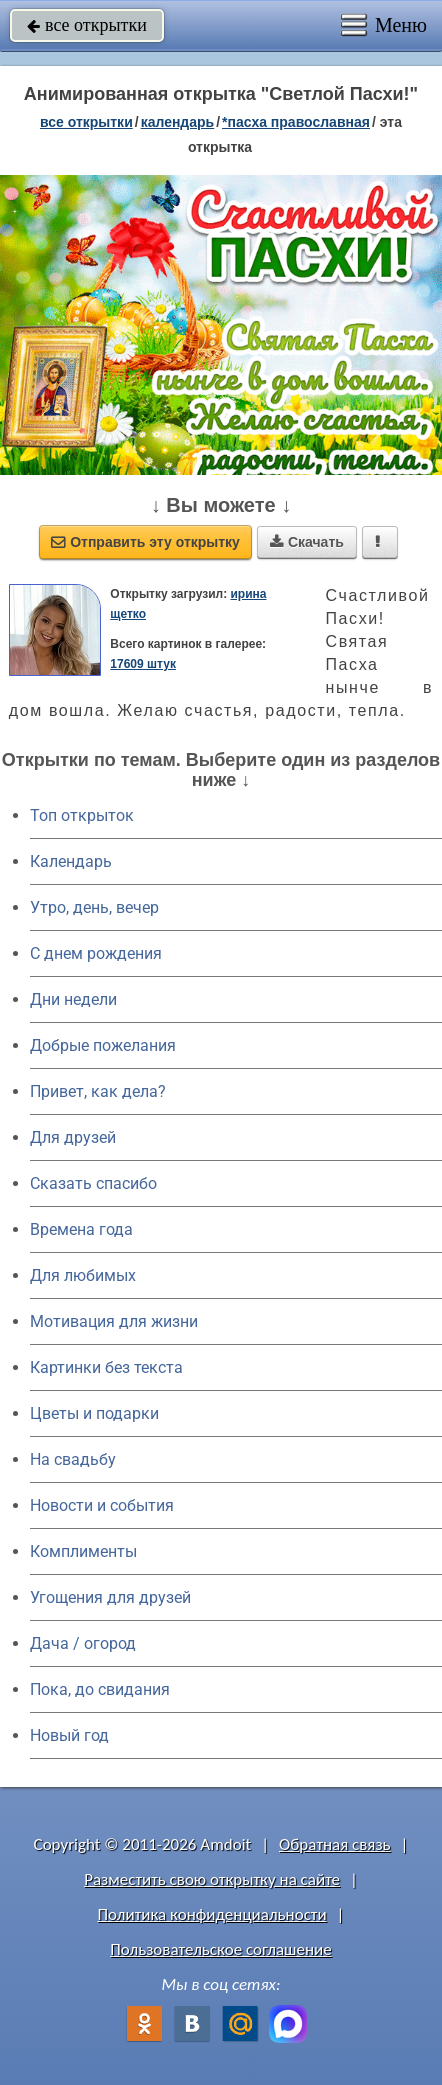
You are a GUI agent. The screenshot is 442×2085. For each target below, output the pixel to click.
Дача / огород (83, 1643)
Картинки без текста (106, 1367)
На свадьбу (73, 1459)
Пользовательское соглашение (220, 1949)
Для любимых (83, 1275)
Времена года (81, 1229)
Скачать (307, 542)
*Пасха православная (296, 122)
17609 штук (143, 664)
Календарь (178, 122)
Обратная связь (335, 1844)
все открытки (87, 25)
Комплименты (83, 1551)
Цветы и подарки (94, 1413)
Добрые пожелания (103, 1045)
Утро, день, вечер (94, 907)
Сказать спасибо (93, 1183)
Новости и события (102, 1505)
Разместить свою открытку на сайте (212, 1879)
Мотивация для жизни (114, 1321)
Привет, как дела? (98, 1091)
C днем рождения (96, 953)
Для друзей (73, 1137)
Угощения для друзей (110, 1597)
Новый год (69, 1735)
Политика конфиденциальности (212, 1914)
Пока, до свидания (100, 1689)
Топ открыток (82, 815)
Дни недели (73, 999)
